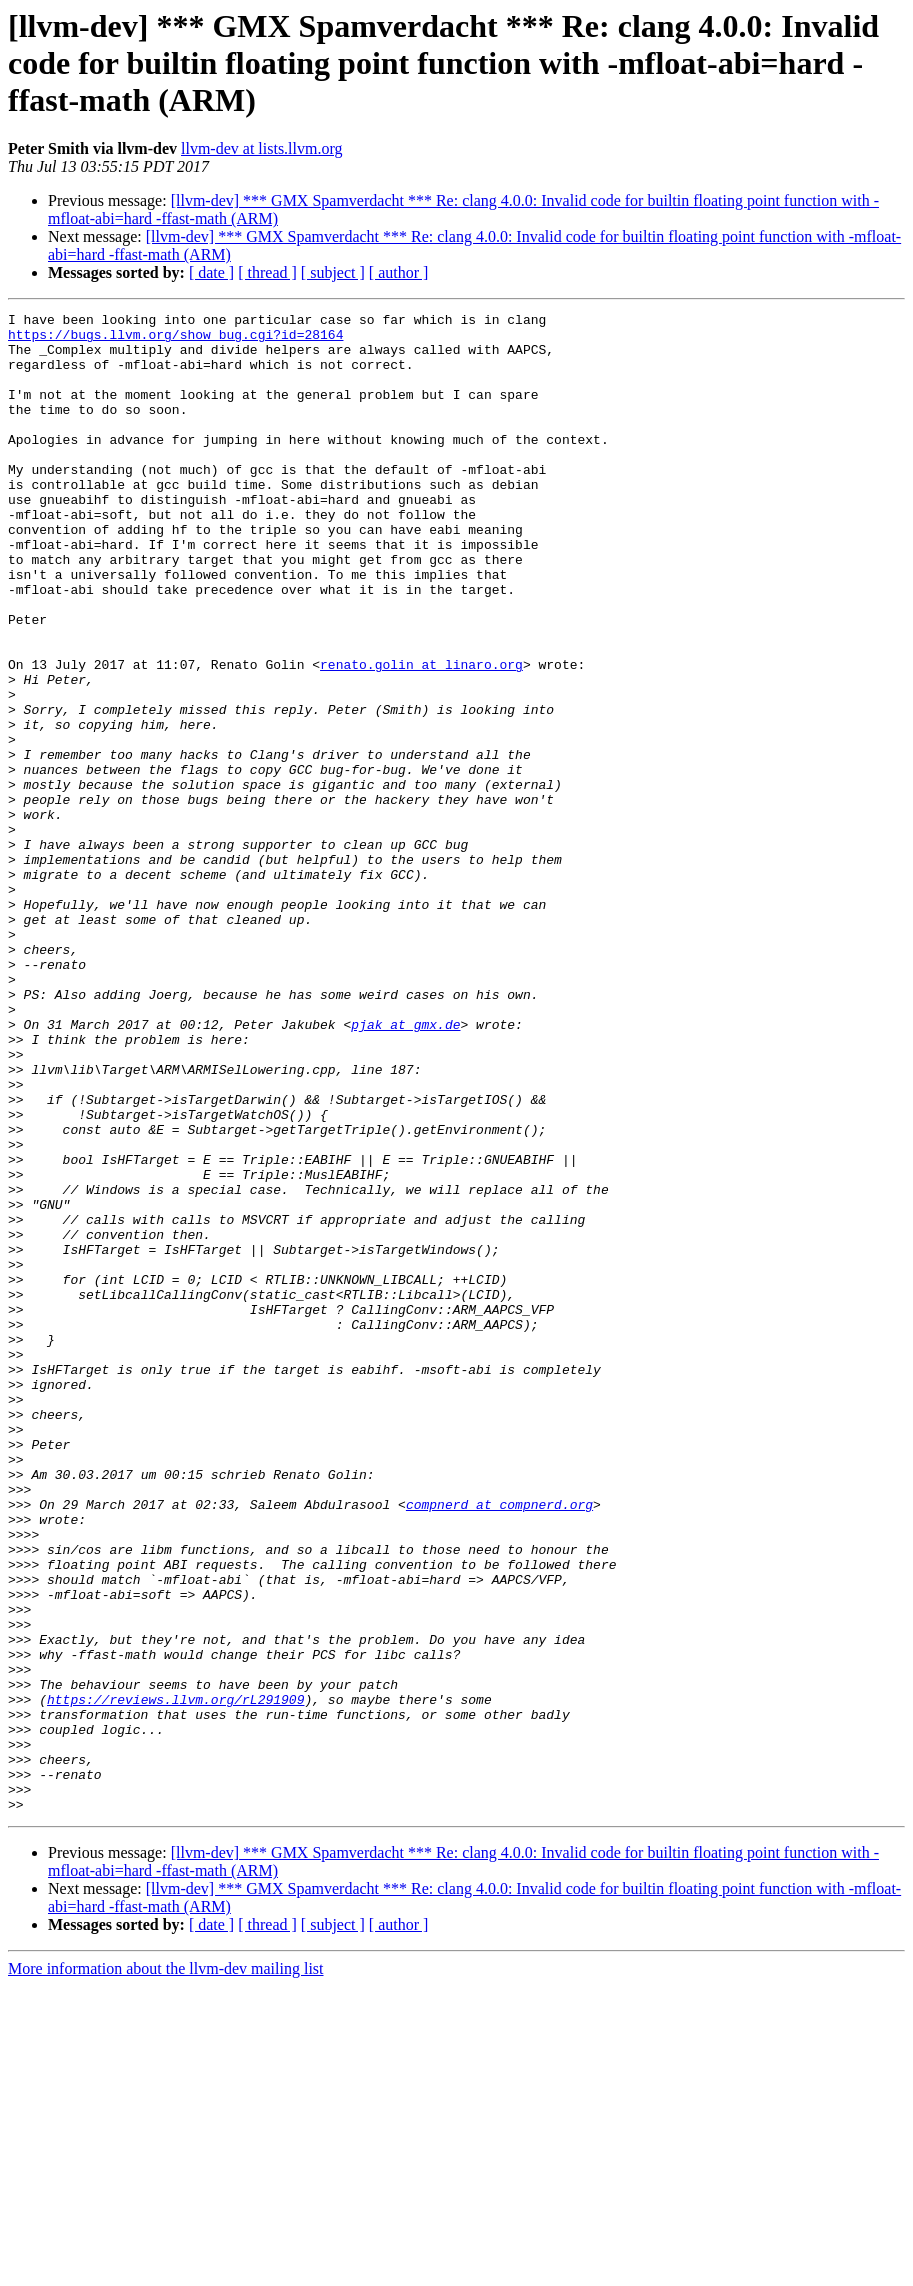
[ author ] (399, 272)
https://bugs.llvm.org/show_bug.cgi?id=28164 (175, 340)
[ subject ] (333, 272)
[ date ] (211, 272)
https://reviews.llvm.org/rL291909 (175, 1978)
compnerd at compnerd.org (499, 1744)
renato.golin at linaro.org (421, 736)
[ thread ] (267, 272)
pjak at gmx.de (405, 1168)
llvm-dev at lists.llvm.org (261, 148)
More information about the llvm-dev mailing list (166, 2268)
